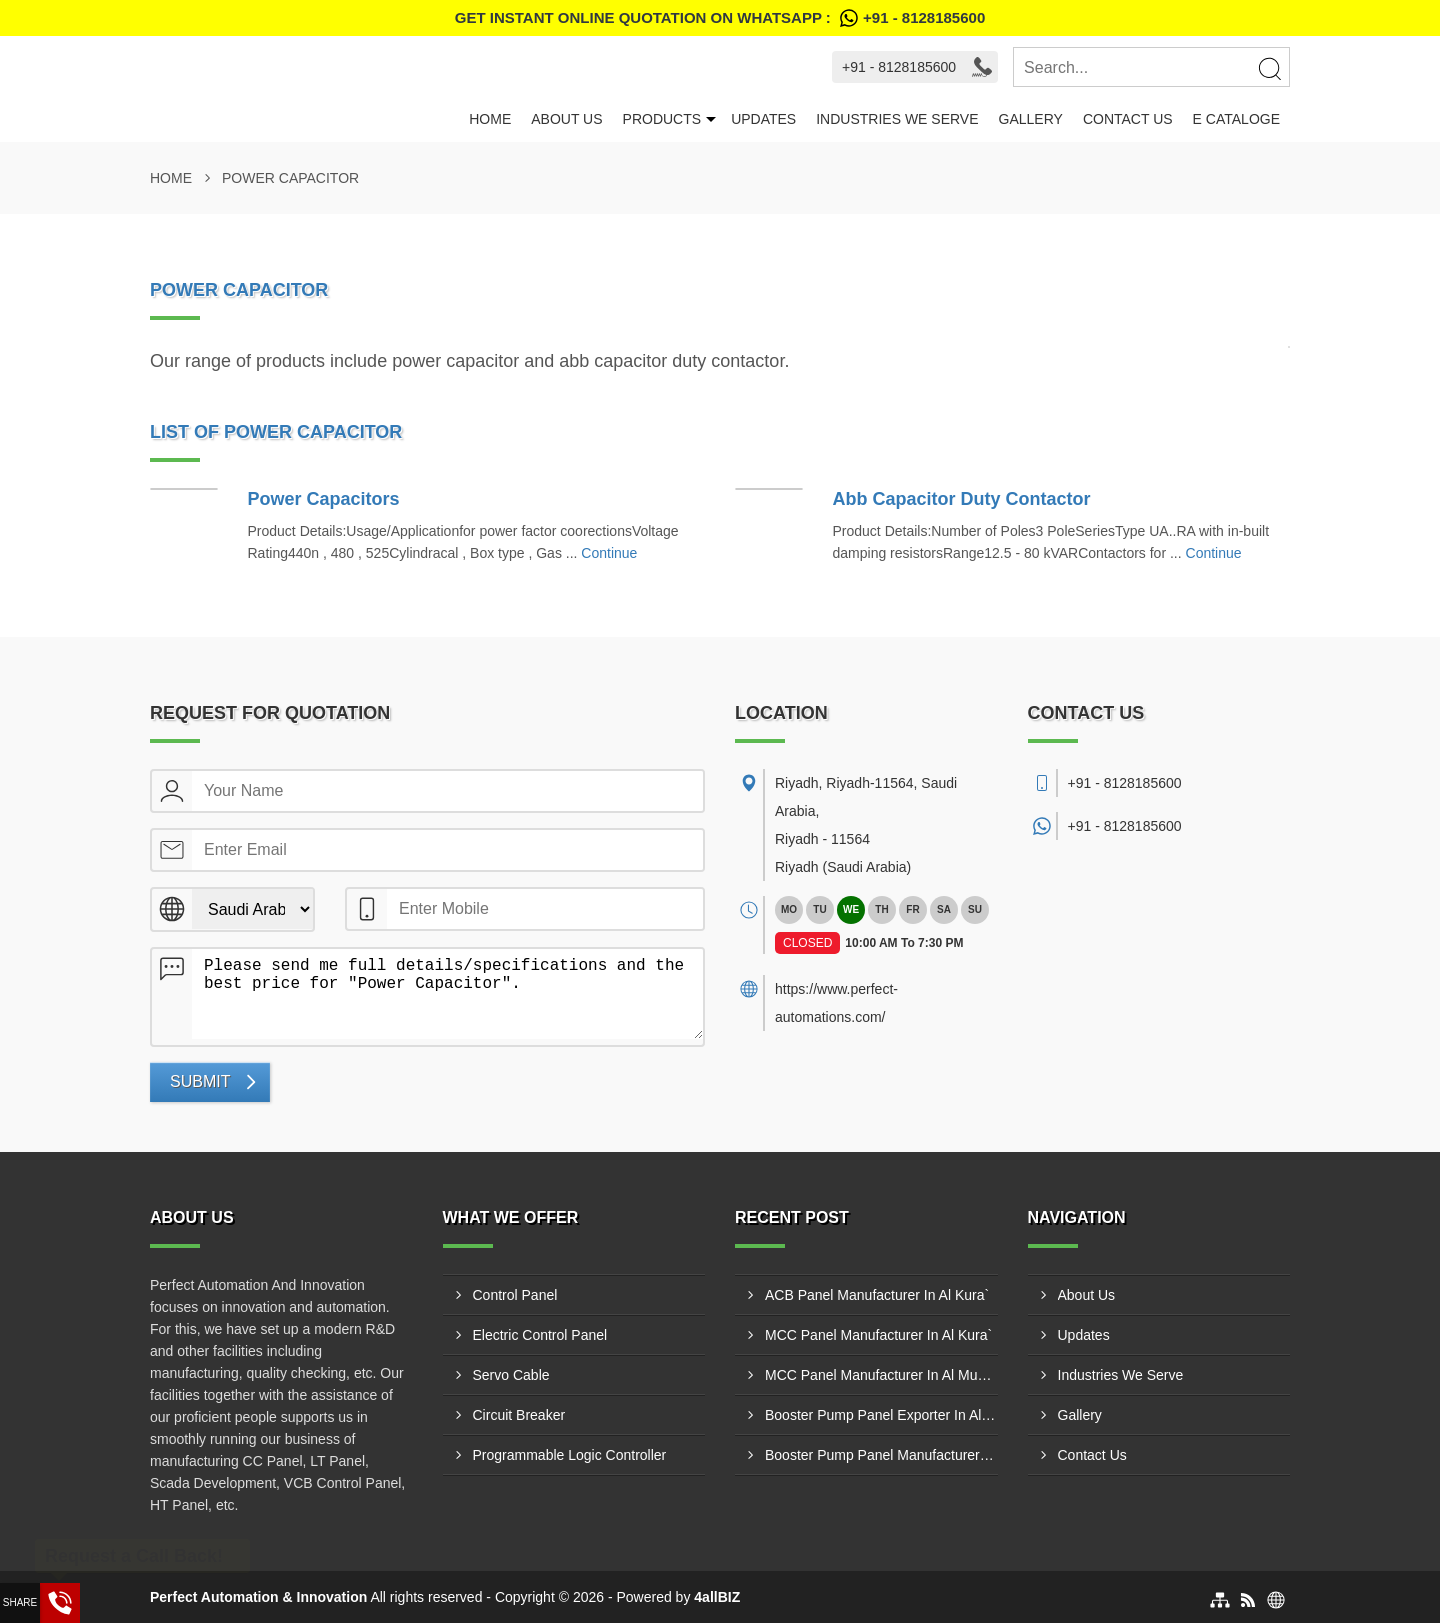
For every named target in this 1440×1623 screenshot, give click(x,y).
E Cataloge (1236, 119)
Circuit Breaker (519, 1415)
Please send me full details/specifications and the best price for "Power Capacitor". (447, 994)
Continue (609, 553)
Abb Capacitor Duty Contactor (962, 499)
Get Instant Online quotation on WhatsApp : (720, 18)
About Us (566, 119)
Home (490, 119)
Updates (763, 119)
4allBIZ (717, 1597)
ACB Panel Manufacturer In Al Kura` (877, 1295)
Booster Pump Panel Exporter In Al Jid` (881, 1415)
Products (662, 119)
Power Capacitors (324, 499)
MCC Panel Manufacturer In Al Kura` (878, 1335)
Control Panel (515, 1295)
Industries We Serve (897, 119)
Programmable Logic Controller (570, 1455)
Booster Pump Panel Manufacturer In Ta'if (881, 1455)
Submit (200, 1081)
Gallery (1031, 119)
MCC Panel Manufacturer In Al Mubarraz (881, 1375)
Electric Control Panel (540, 1335)
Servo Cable (511, 1375)
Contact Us (1128, 119)
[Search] (1269, 68)
